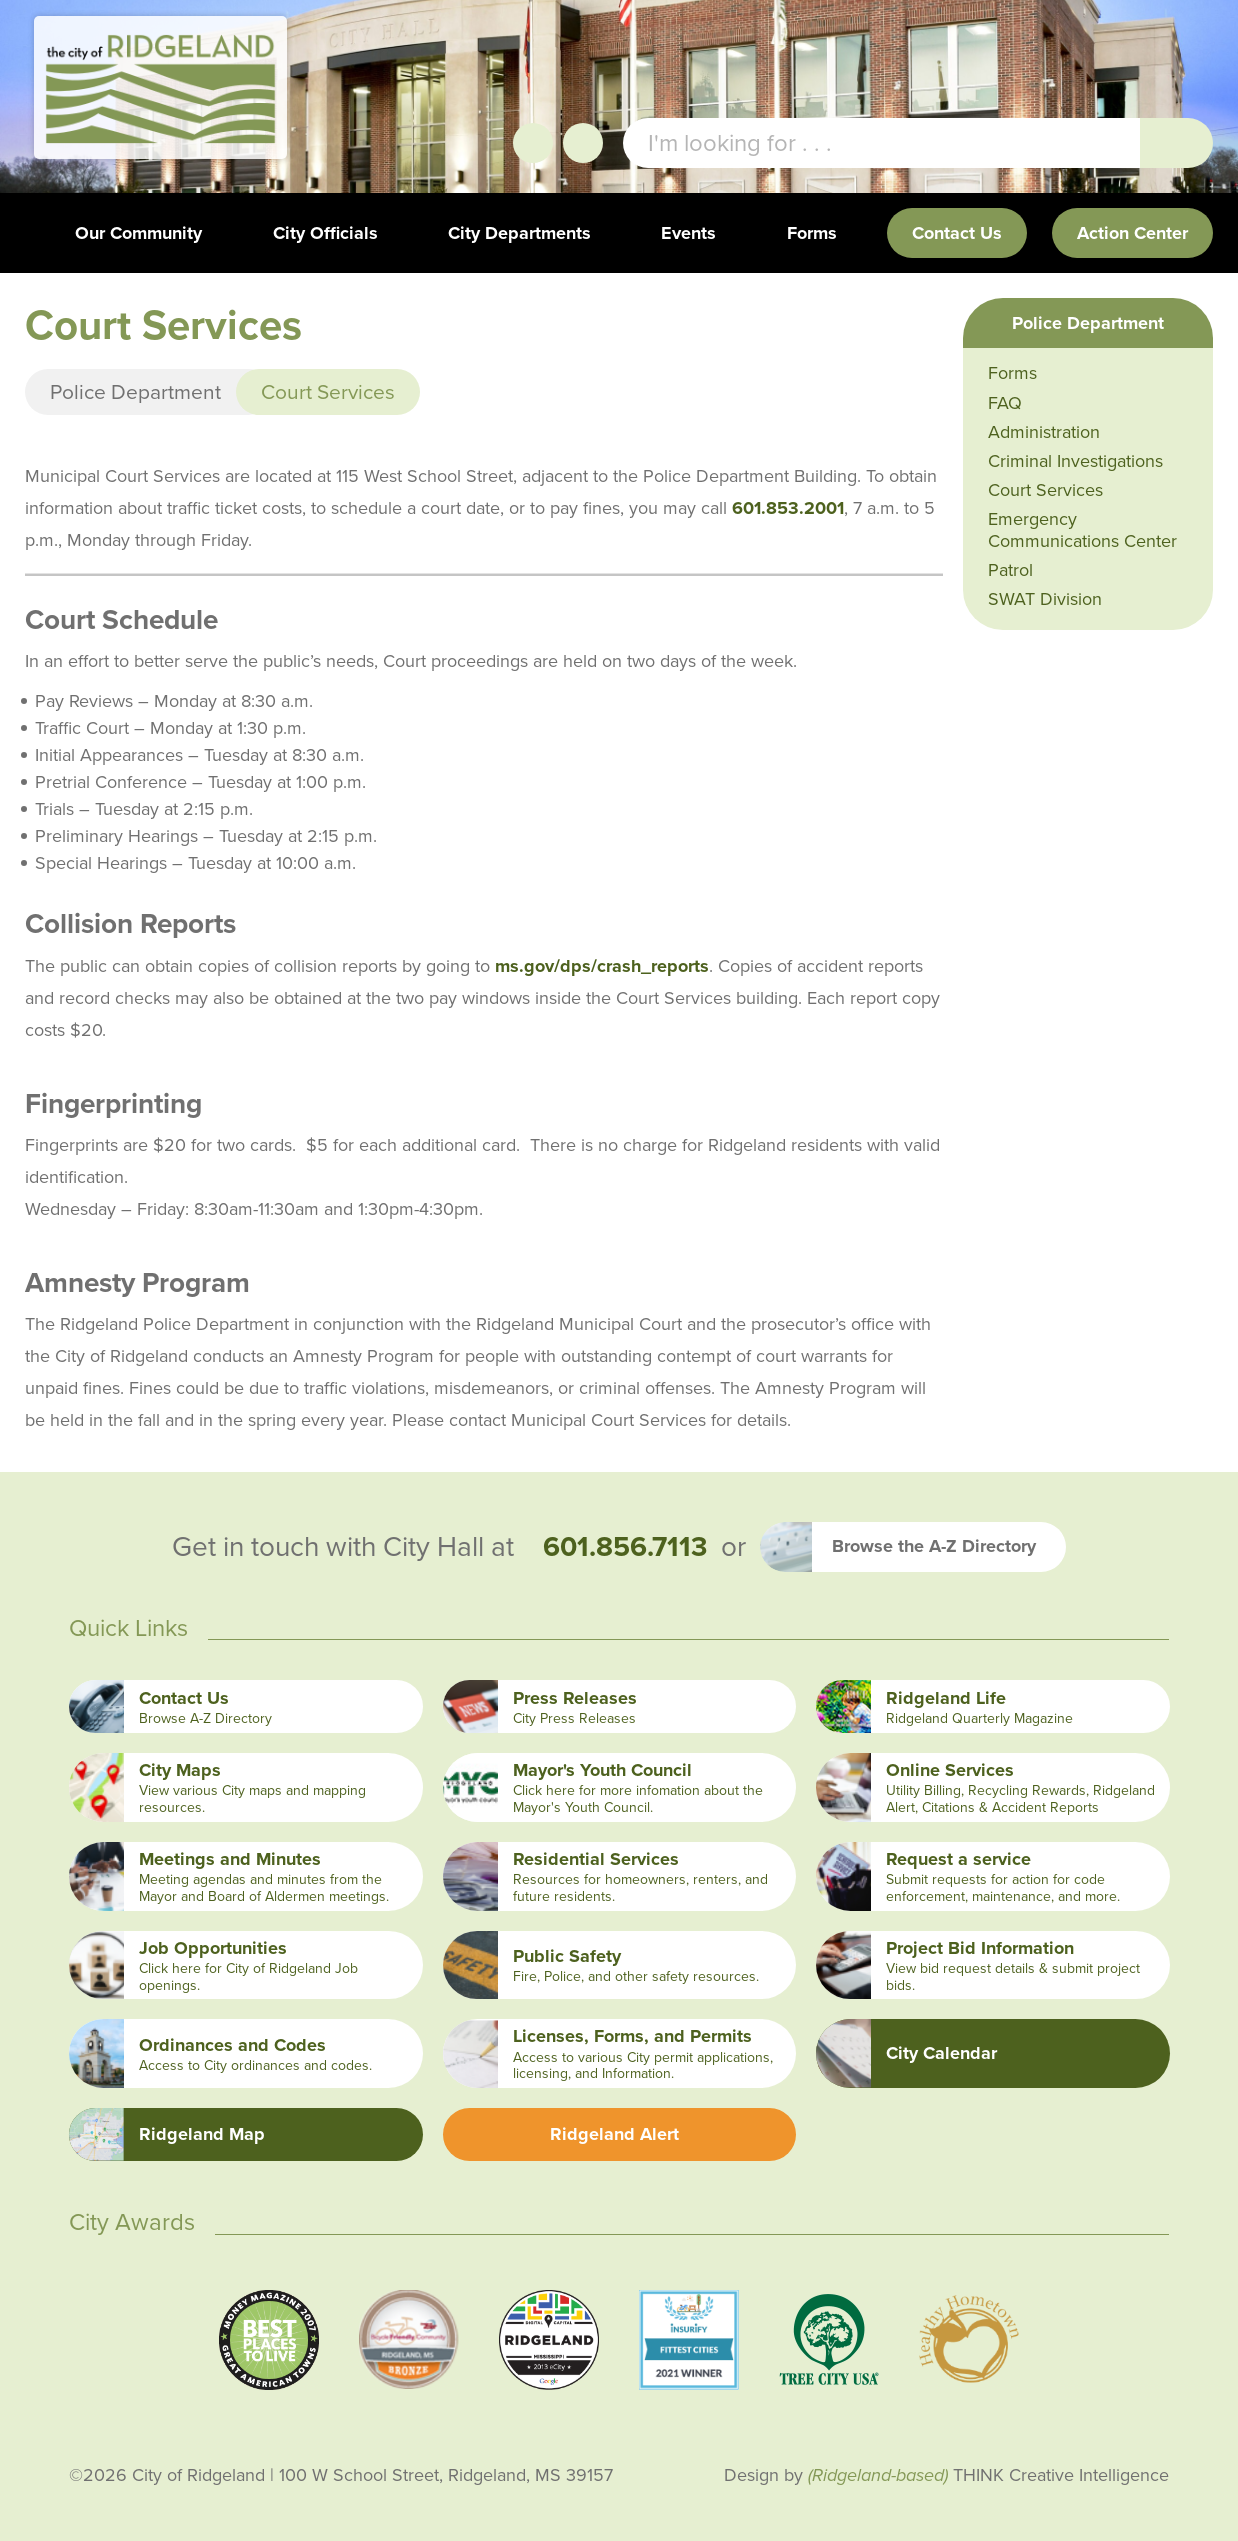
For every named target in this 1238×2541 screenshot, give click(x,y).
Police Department (135, 391)
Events (688, 233)
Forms (812, 233)
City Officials (325, 233)
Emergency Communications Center (1082, 530)
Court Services (1045, 490)
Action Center (1132, 233)
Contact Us (957, 233)
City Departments (519, 233)
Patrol (1010, 570)
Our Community (138, 233)
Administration (1044, 432)
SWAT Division (1045, 599)
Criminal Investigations (1075, 461)
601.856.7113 (625, 1547)
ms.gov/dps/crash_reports (602, 966)
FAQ (1005, 403)
